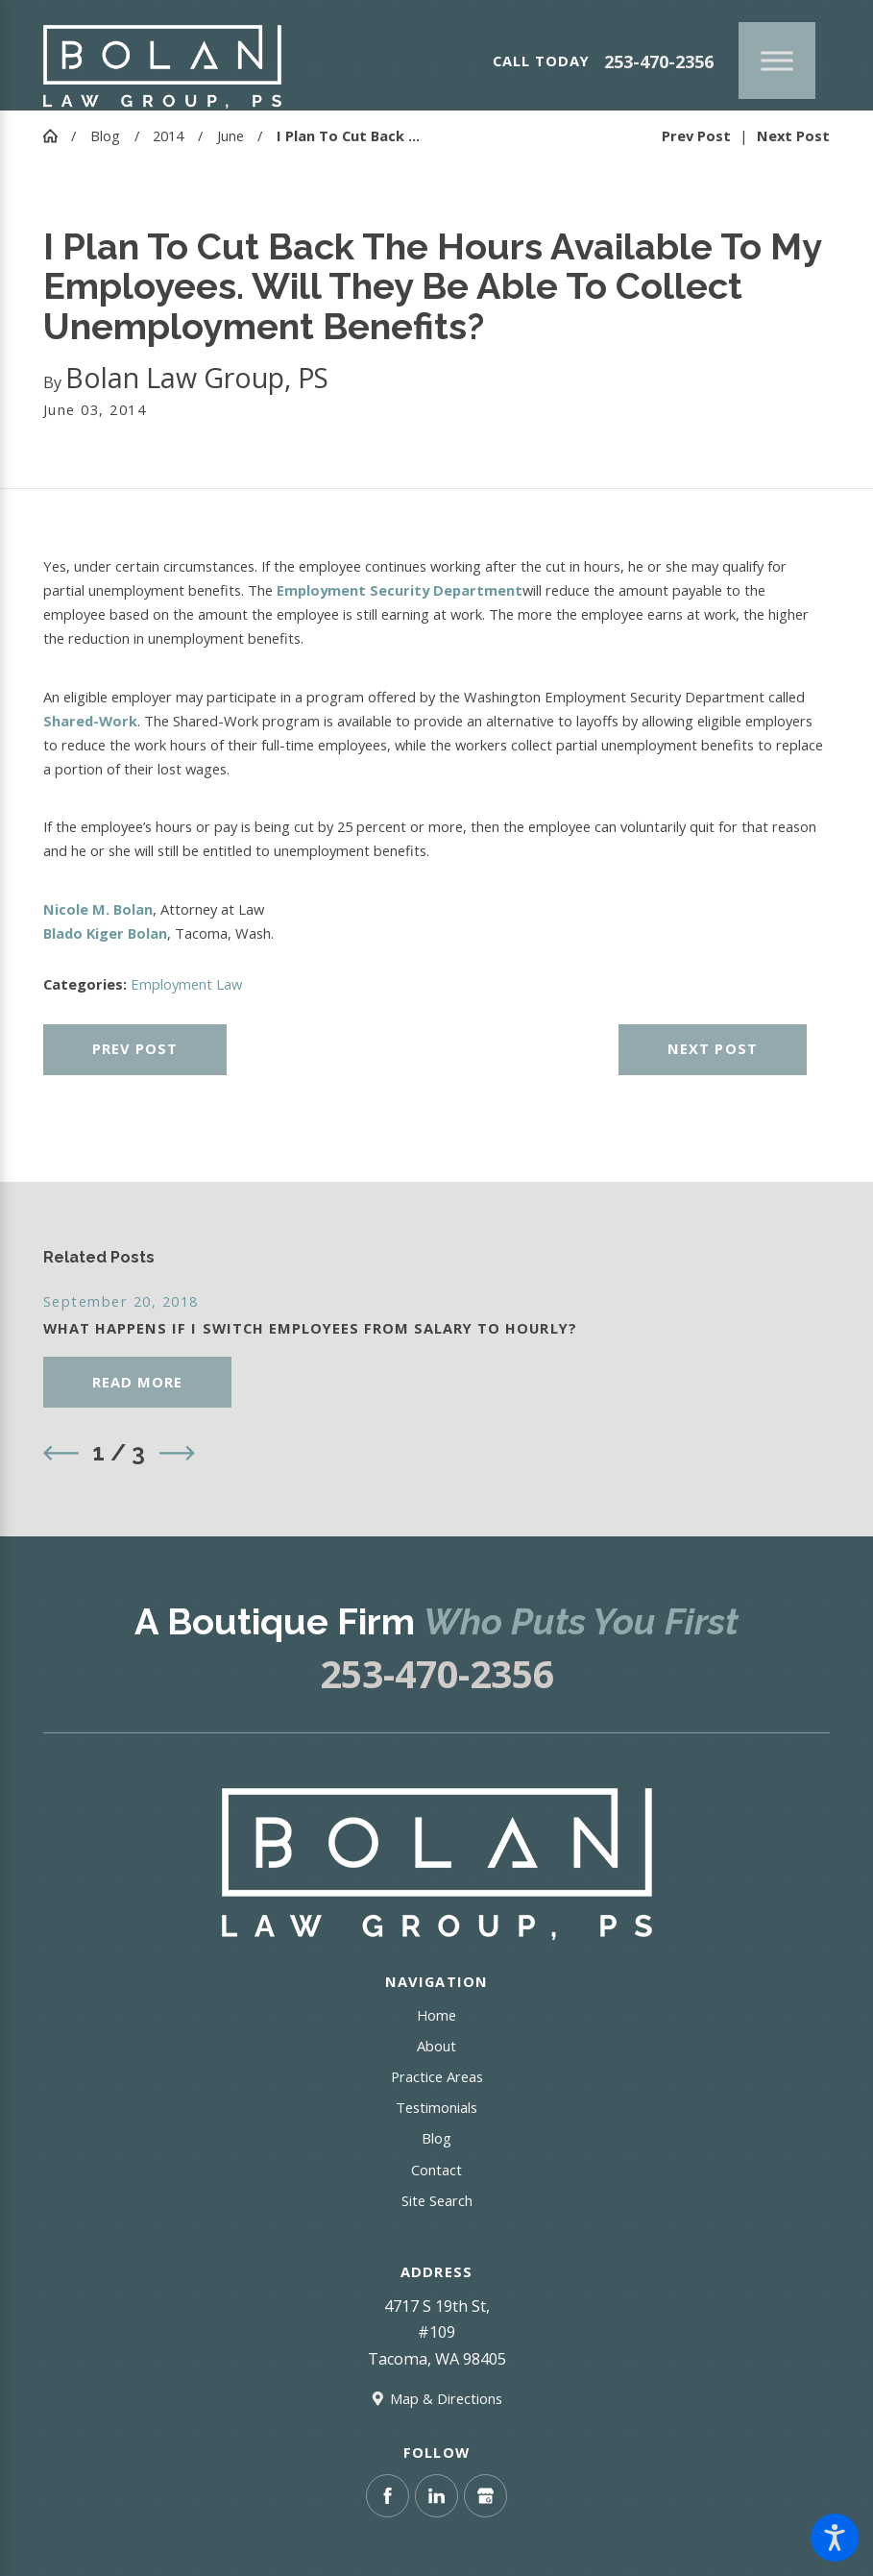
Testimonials (436, 2107)
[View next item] (177, 1453)
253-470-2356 (659, 61)
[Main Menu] (777, 60)
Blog (105, 135)
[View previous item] (61, 1453)
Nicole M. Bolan (98, 909)
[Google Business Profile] (485, 2495)
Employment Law (186, 984)
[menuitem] (436, 2015)
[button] (835, 2538)
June (230, 135)
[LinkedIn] (436, 2495)
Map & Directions (446, 2398)
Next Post (712, 1048)
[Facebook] (387, 2495)
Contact (436, 2169)
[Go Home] (57, 136)
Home (436, 2014)
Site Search (437, 2200)
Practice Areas (437, 2076)
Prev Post (135, 1048)
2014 (168, 135)
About (436, 2045)
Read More (137, 1381)
